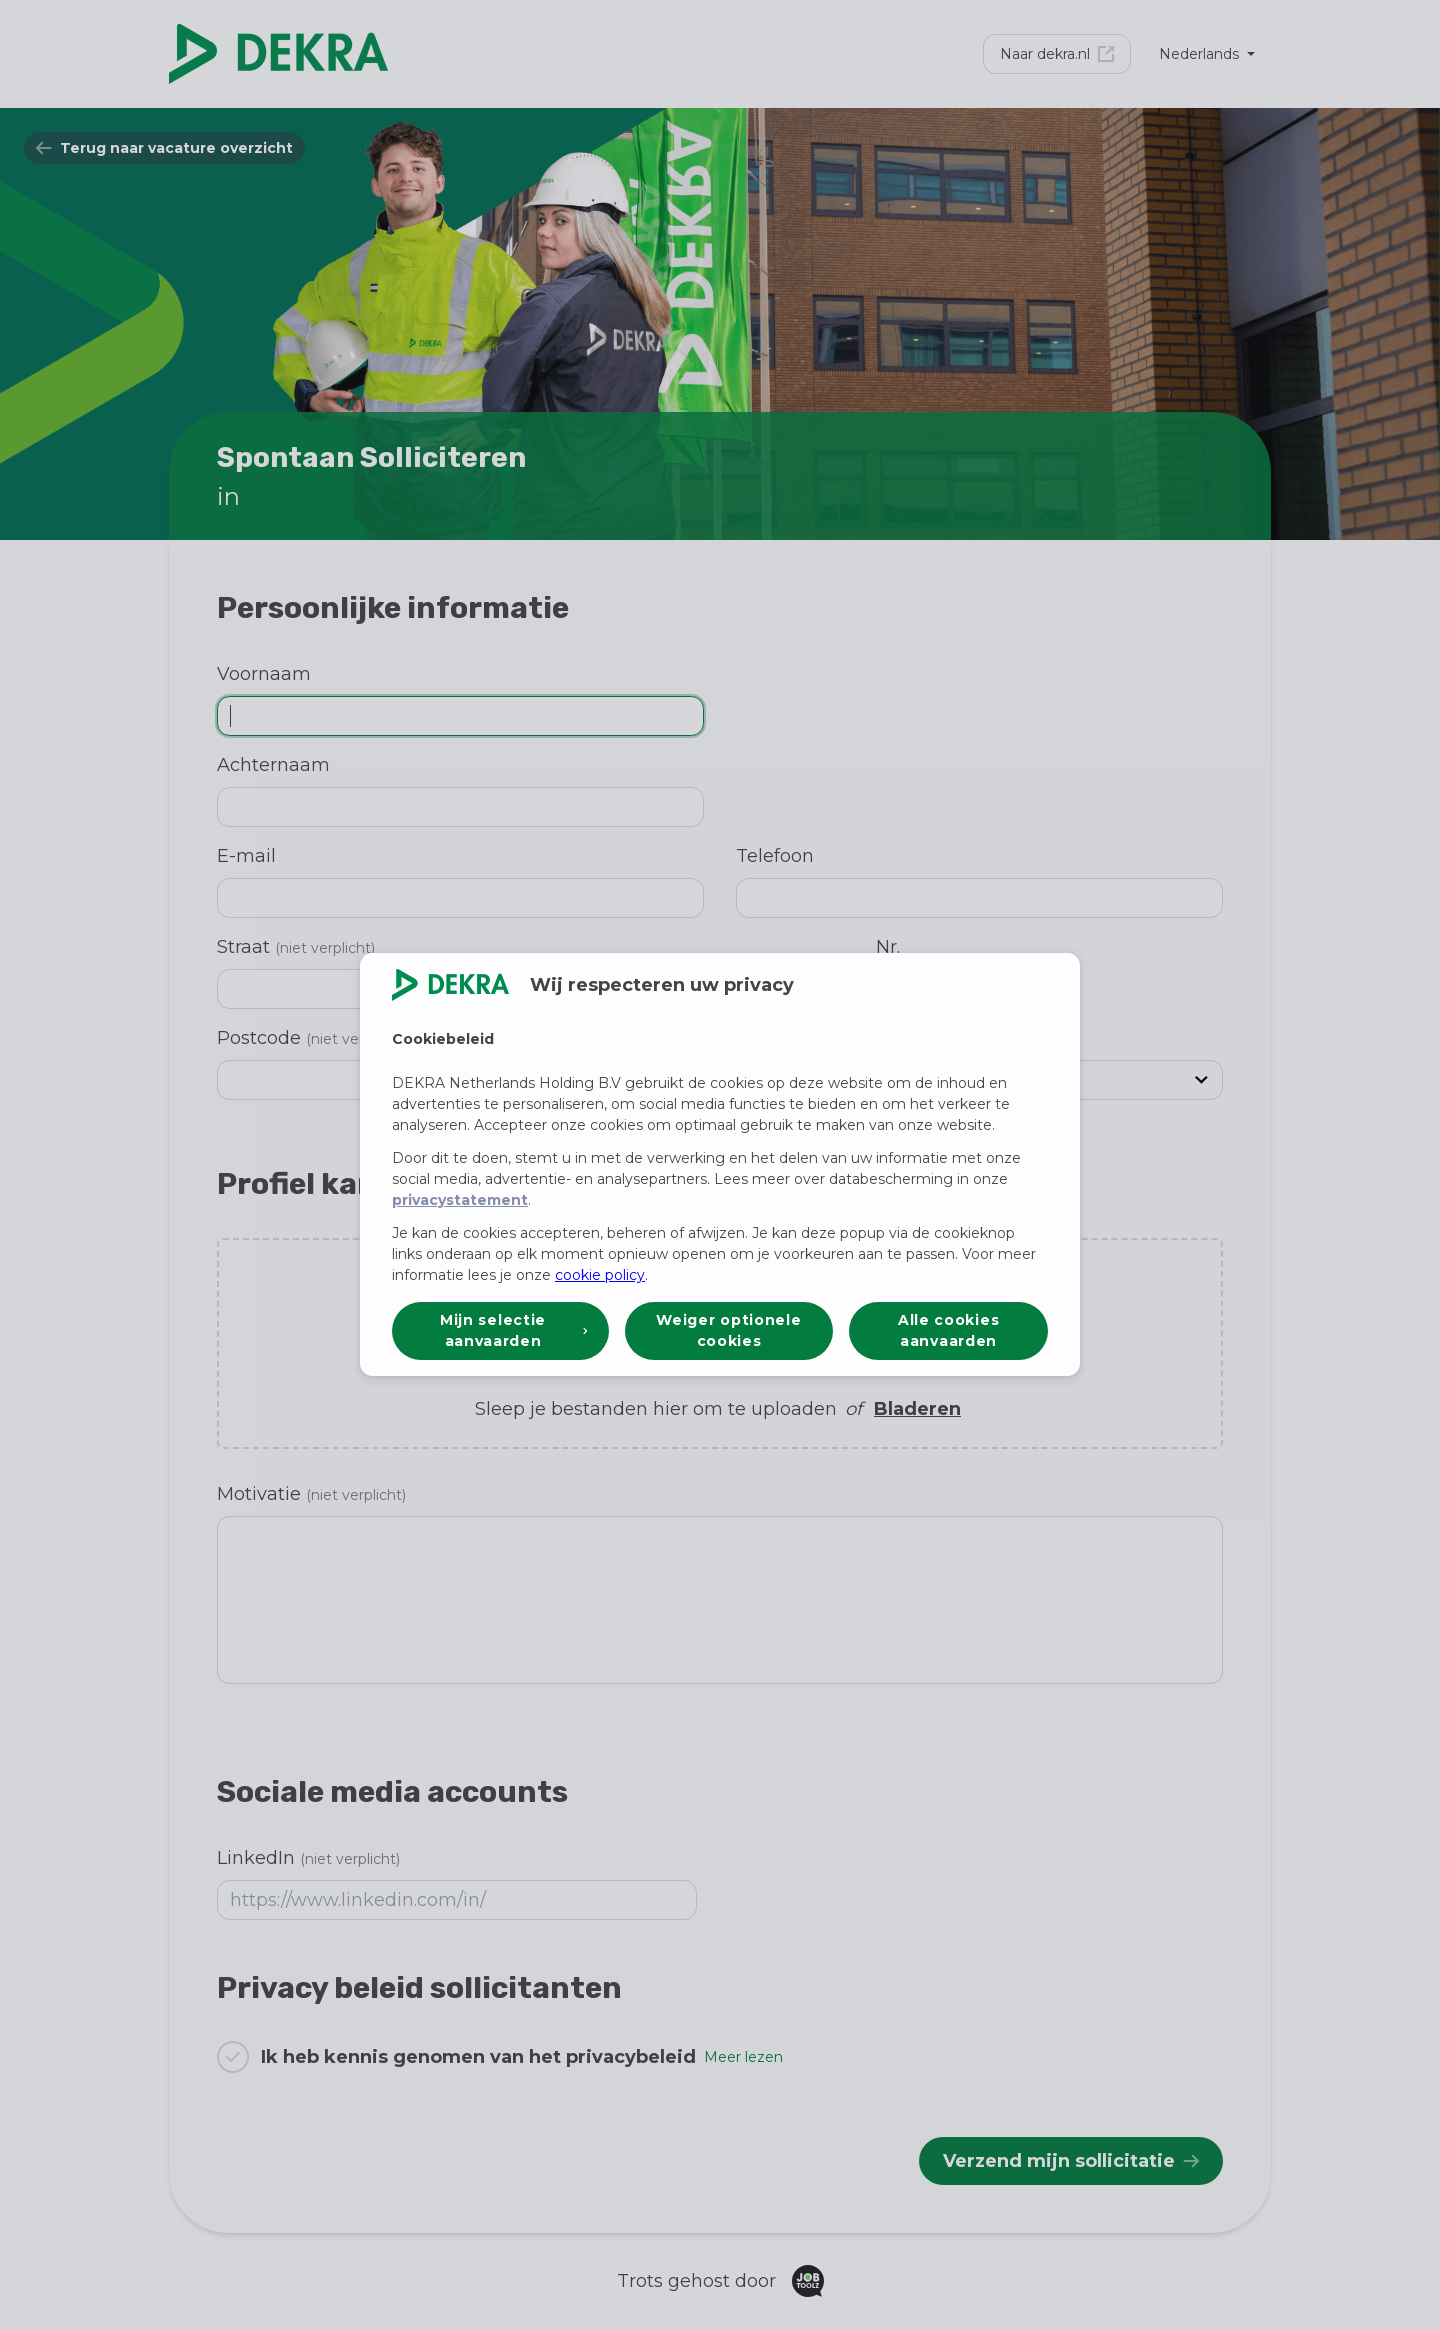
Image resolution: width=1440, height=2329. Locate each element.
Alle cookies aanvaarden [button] (948, 1330)
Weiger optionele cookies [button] (728, 1330)
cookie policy (600, 1275)
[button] (500, 1331)
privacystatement (460, 1200)
